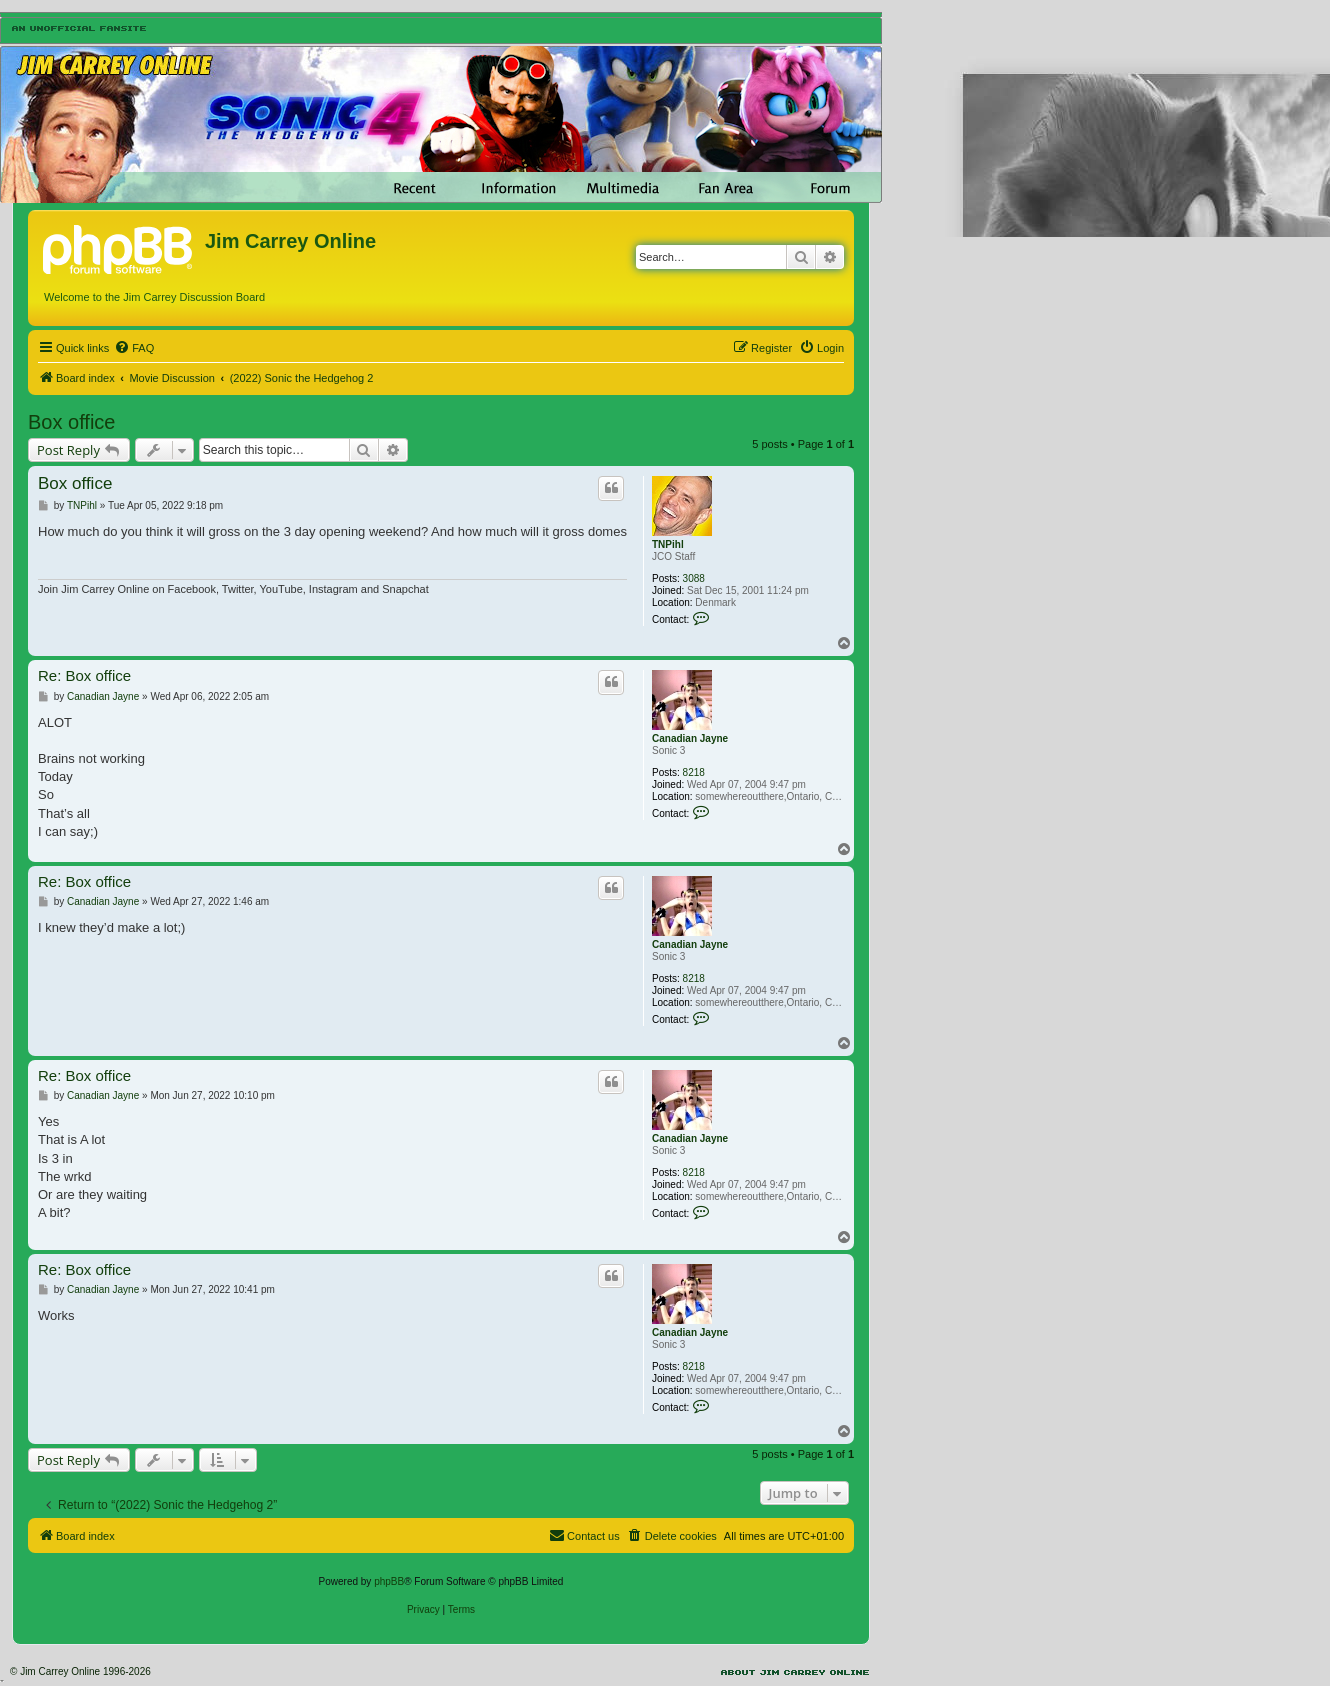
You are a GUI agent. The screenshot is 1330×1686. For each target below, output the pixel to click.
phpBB (389, 1581)
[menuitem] (134, 348)
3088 (694, 578)
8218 (694, 772)
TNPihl (668, 544)
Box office (71, 422)
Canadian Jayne (690, 738)
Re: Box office (84, 675)
